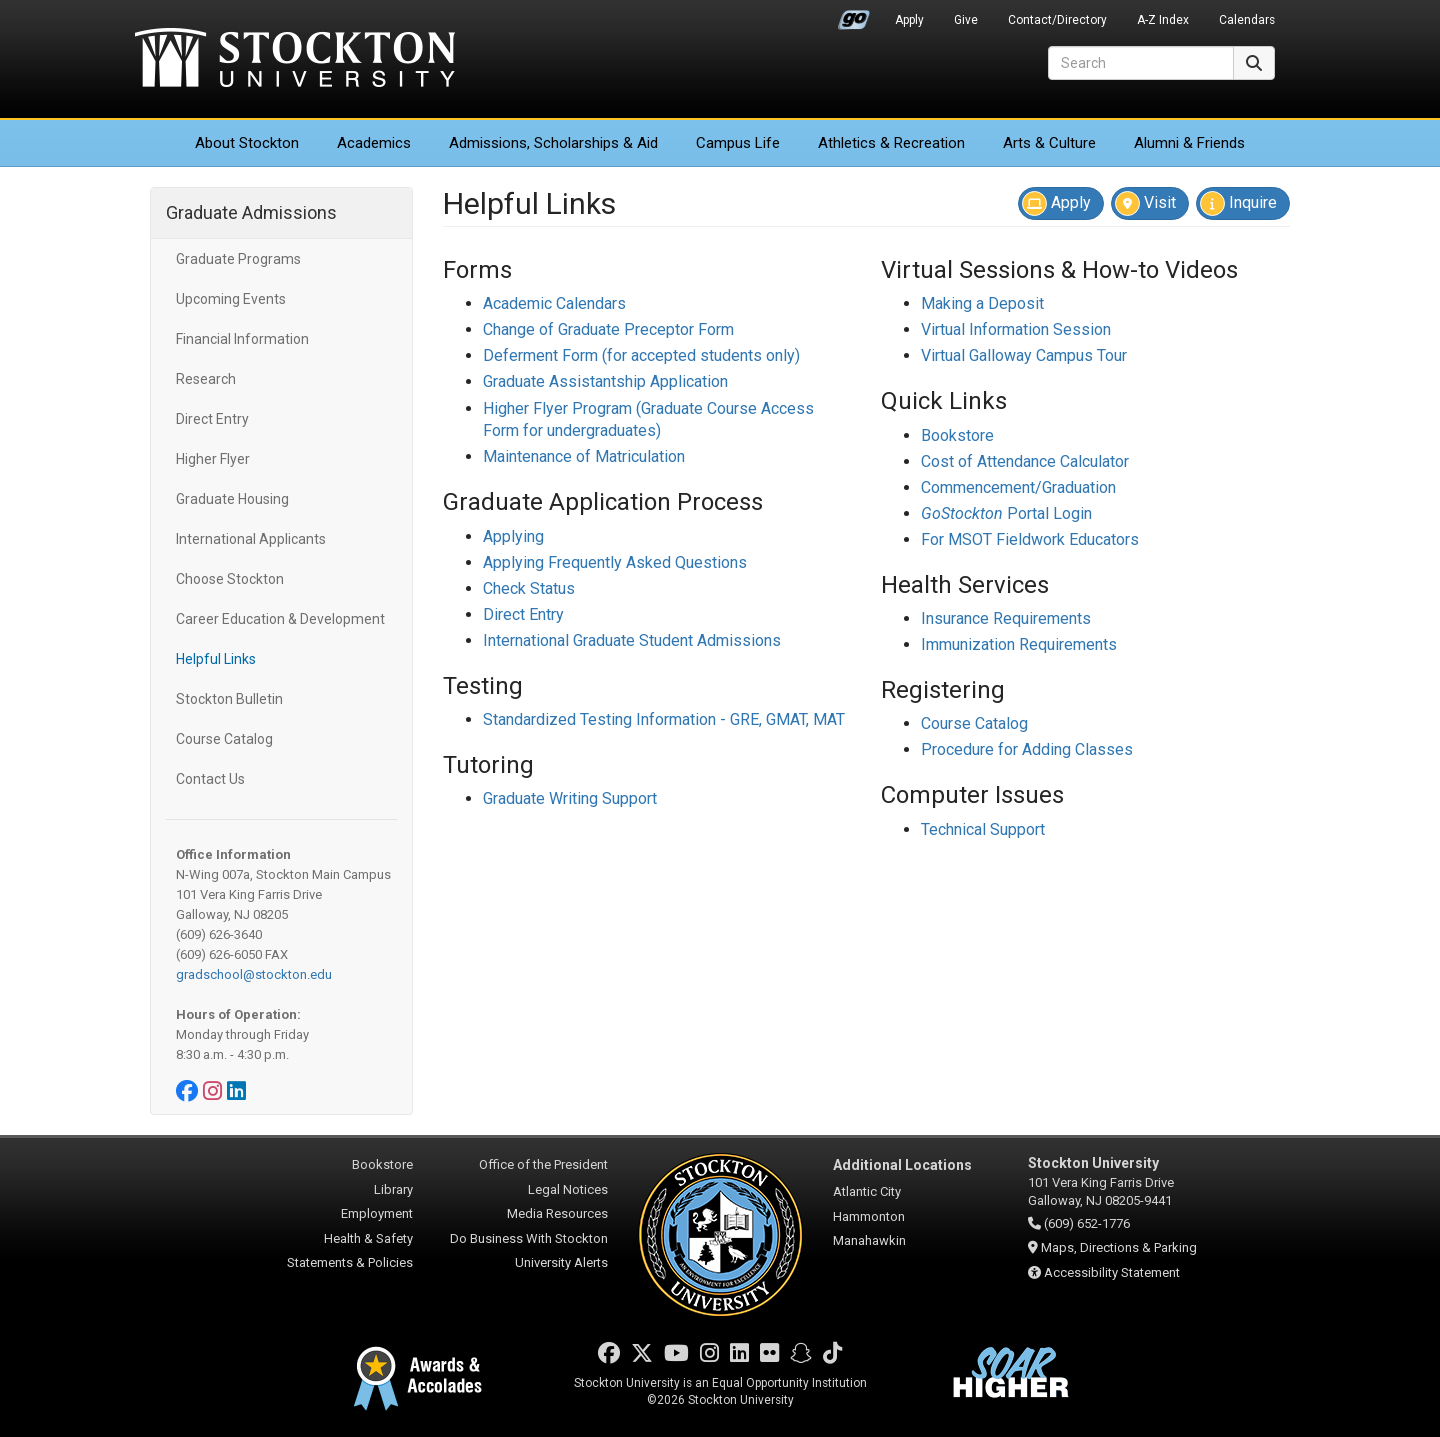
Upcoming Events (231, 299)
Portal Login (1006, 513)
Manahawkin (869, 1240)
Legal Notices (568, 1189)
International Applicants (251, 539)
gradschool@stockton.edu (254, 974)
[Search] (1141, 63)
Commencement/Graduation (1018, 487)
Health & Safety (368, 1238)
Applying (513, 536)
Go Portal (854, 15)
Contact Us (210, 779)
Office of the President (543, 1164)
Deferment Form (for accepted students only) (641, 355)
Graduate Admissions (251, 212)
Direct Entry (212, 419)
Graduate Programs (238, 259)
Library (393, 1189)
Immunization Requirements (1019, 644)
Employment (377, 1213)
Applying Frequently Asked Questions (615, 562)
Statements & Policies (350, 1262)
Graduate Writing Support (570, 798)
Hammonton (869, 1216)
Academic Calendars (554, 303)
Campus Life (738, 143)
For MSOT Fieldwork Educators (1030, 539)
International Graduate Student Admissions (632, 640)
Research (206, 379)
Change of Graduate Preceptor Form (608, 329)
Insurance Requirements (1006, 618)
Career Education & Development (280, 619)
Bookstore (957, 435)
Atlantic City (867, 1191)
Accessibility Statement (1112, 1272)
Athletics (891, 143)
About (247, 143)
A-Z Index (1163, 20)
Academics (374, 143)
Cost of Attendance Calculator (1025, 461)
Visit (1145, 203)
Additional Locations (902, 1165)
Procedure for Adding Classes (1027, 749)
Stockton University (295, 60)
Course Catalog (224, 739)
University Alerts (561, 1262)
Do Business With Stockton (529, 1238)
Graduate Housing (232, 499)
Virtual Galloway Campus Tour (1024, 355)
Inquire (1238, 203)
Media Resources (557, 1213)
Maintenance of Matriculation (584, 456)
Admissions (553, 143)
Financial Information (242, 339)
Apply (909, 20)
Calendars (1247, 20)
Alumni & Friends (1189, 143)
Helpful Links (216, 659)
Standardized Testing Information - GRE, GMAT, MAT (664, 719)
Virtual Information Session (1016, 329)
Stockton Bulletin (229, 699)
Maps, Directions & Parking (1119, 1247)
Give (966, 20)
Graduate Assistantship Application (605, 381)
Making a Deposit (982, 303)
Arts (1049, 143)
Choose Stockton (230, 579)
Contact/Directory (1057, 20)
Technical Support (983, 829)
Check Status (529, 588)
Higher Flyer (213, 459)
